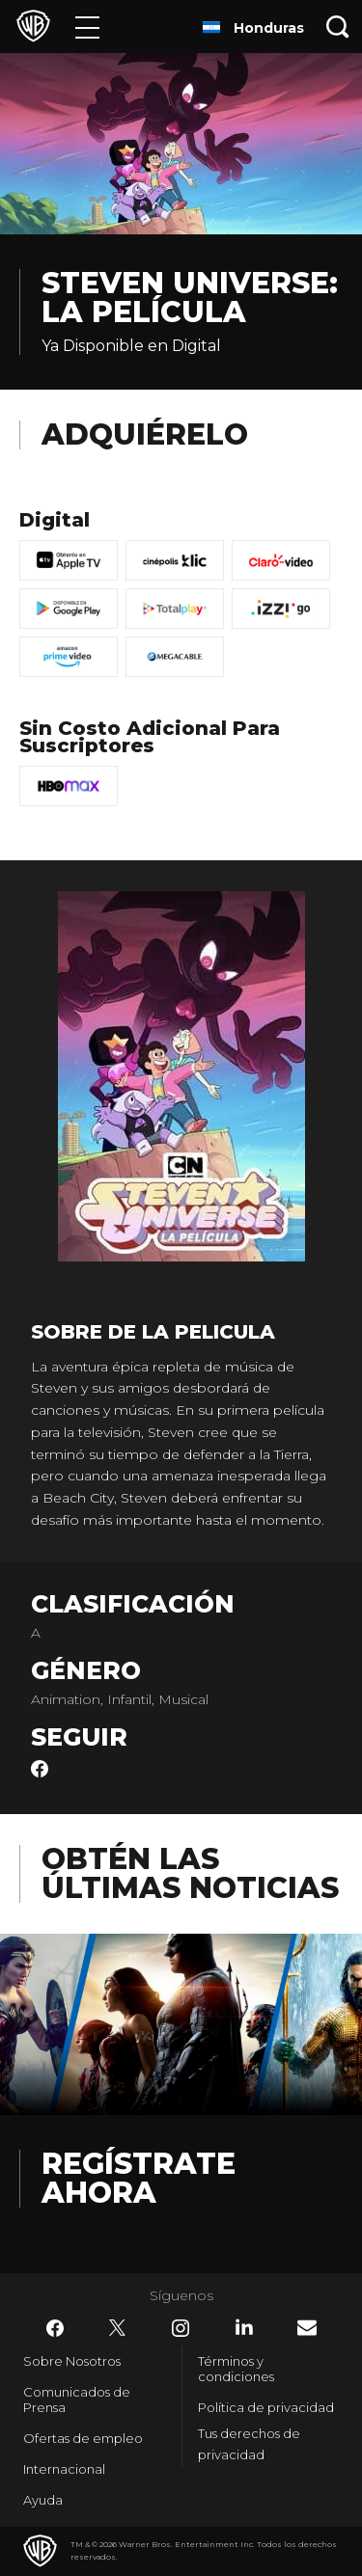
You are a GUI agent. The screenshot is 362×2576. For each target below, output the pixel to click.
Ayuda (43, 2500)
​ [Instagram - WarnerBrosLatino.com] (180, 2328)
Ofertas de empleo (83, 2438)
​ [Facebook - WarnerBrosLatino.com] (55, 2328)
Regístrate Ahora (139, 2178)
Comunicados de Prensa (76, 2399)
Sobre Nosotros (72, 2361)
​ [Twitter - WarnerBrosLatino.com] (117, 2328)
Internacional (64, 2469)
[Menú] (87, 26)
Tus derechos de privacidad (249, 2444)
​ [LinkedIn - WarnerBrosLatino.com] (244, 2327)
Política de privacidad (266, 2407)
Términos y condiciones (236, 2368)
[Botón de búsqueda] (338, 26)
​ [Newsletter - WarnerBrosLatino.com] (307, 2327)
